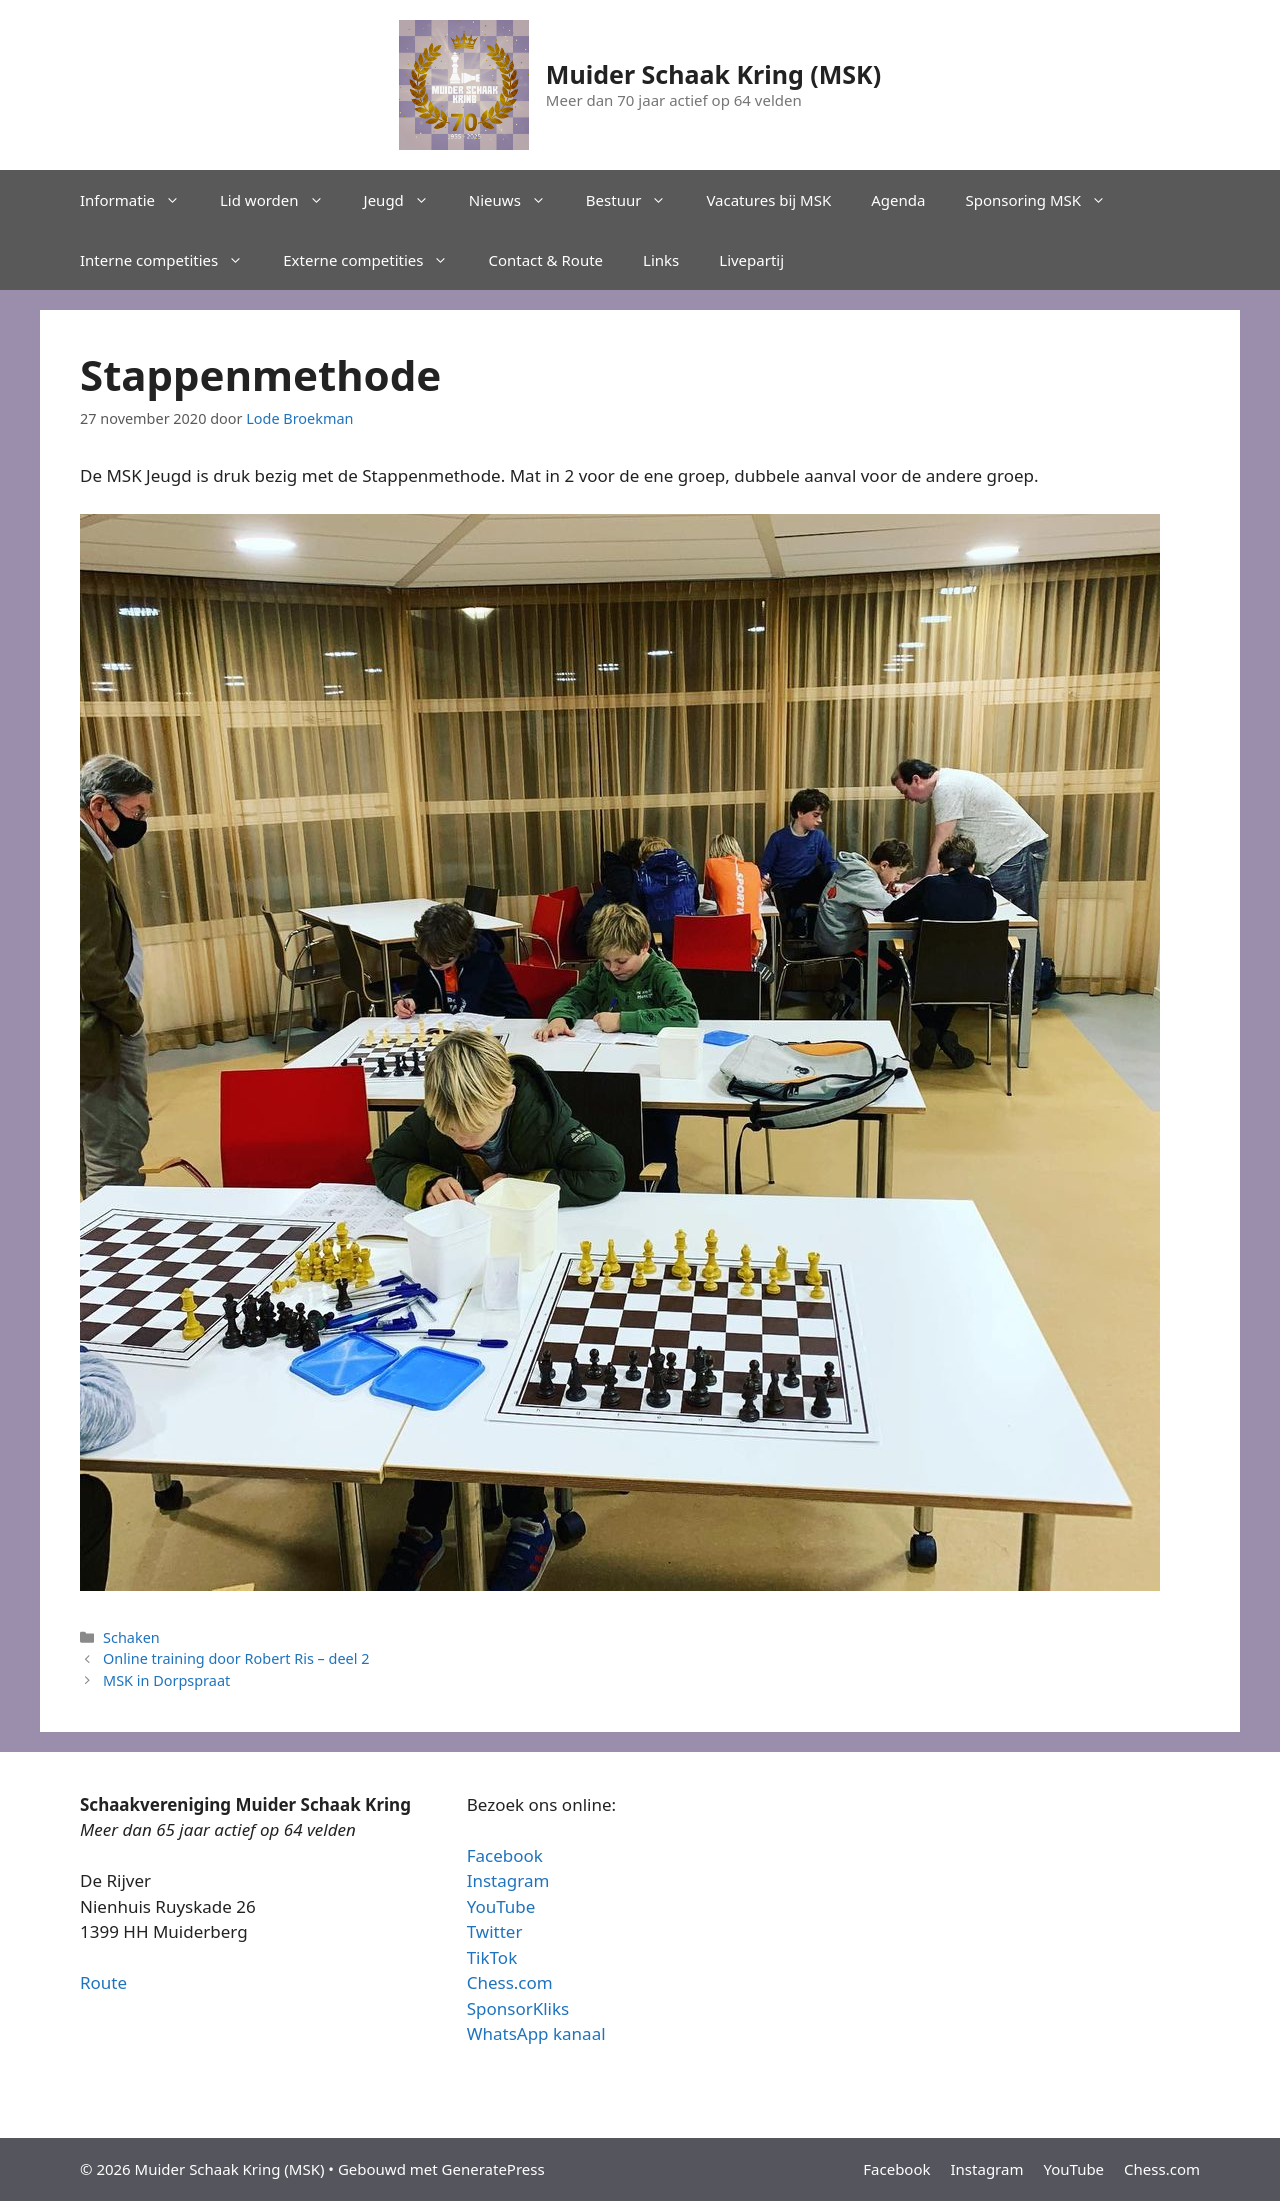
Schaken (131, 1637)
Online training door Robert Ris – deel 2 (236, 1658)
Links (661, 260)
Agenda (898, 200)
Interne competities (171, 260)
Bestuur (636, 200)
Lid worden (282, 200)
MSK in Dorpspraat (166, 1680)
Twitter (495, 1931)
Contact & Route (545, 260)
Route (103, 1982)
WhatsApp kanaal (536, 2033)
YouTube (501, 1906)
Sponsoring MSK (1045, 200)
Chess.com (510, 1982)
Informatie (140, 200)
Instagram (508, 1880)
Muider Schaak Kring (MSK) (713, 74)
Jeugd (406, 200)
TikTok (492, 1957)
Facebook (505, 1855)
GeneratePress (493, 2169)
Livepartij (751, 260)
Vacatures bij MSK (768, 200)
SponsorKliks (518, 2008)
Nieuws (517, 200)
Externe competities (375, 260)
